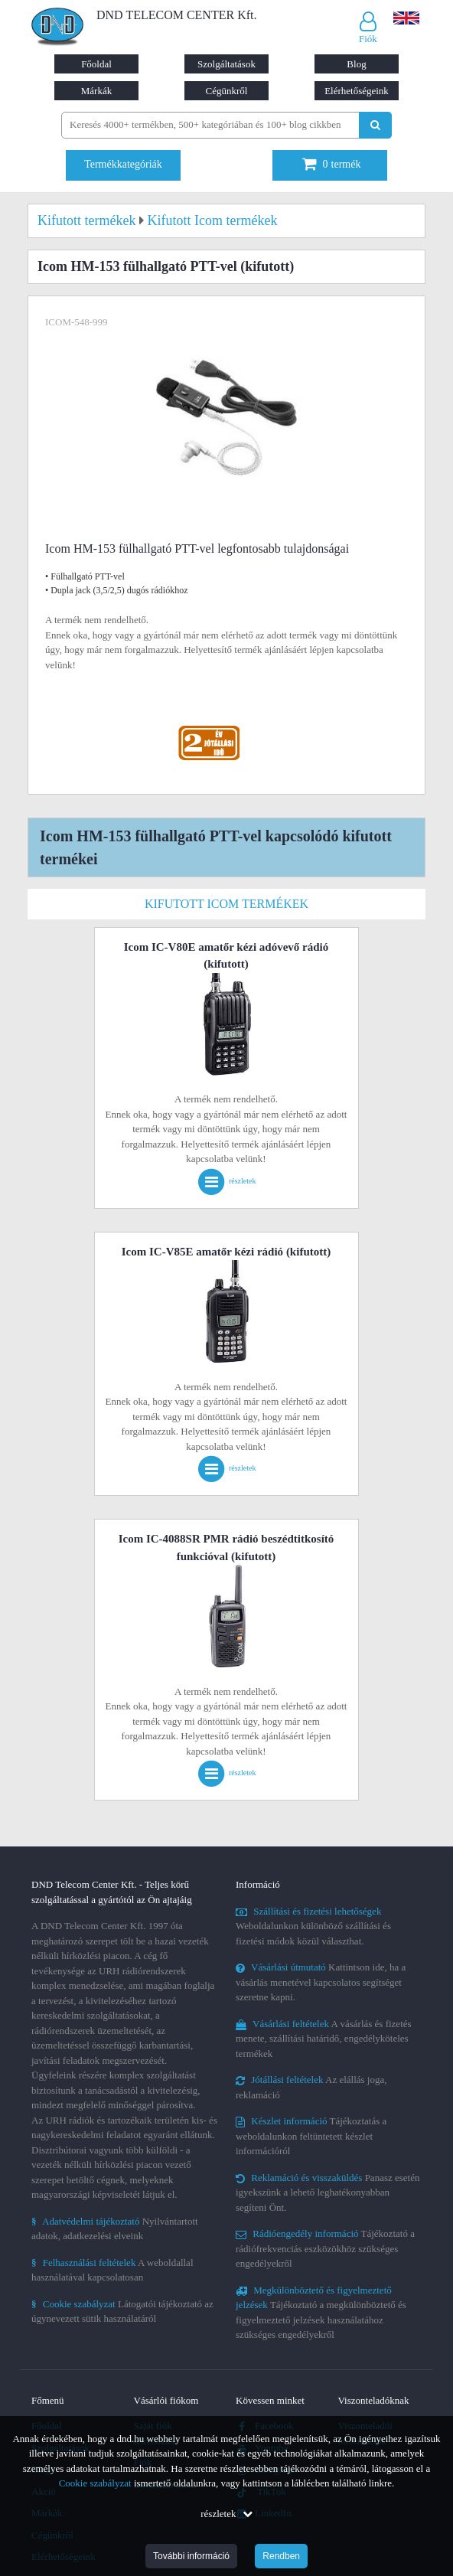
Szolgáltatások (226, 64)
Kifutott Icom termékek (226, 903)
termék (331, 164)
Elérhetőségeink (356, 90)
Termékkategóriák (123, 164)
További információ (191, 2556)
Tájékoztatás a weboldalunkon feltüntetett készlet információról (311, 2135)
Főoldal (96, 64)
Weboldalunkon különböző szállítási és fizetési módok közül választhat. (313, 1926)
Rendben (281, 2556)
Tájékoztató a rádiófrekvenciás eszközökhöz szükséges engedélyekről (325, 2248)
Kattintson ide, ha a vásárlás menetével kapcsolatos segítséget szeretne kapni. (321, 1982)
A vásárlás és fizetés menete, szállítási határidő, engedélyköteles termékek (324, 2038)
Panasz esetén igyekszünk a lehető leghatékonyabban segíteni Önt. (327, 2192)
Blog (356, 64)
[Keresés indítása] (375, 125)
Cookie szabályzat (95, 2483)
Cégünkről (227, 90)
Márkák (96, 90)
